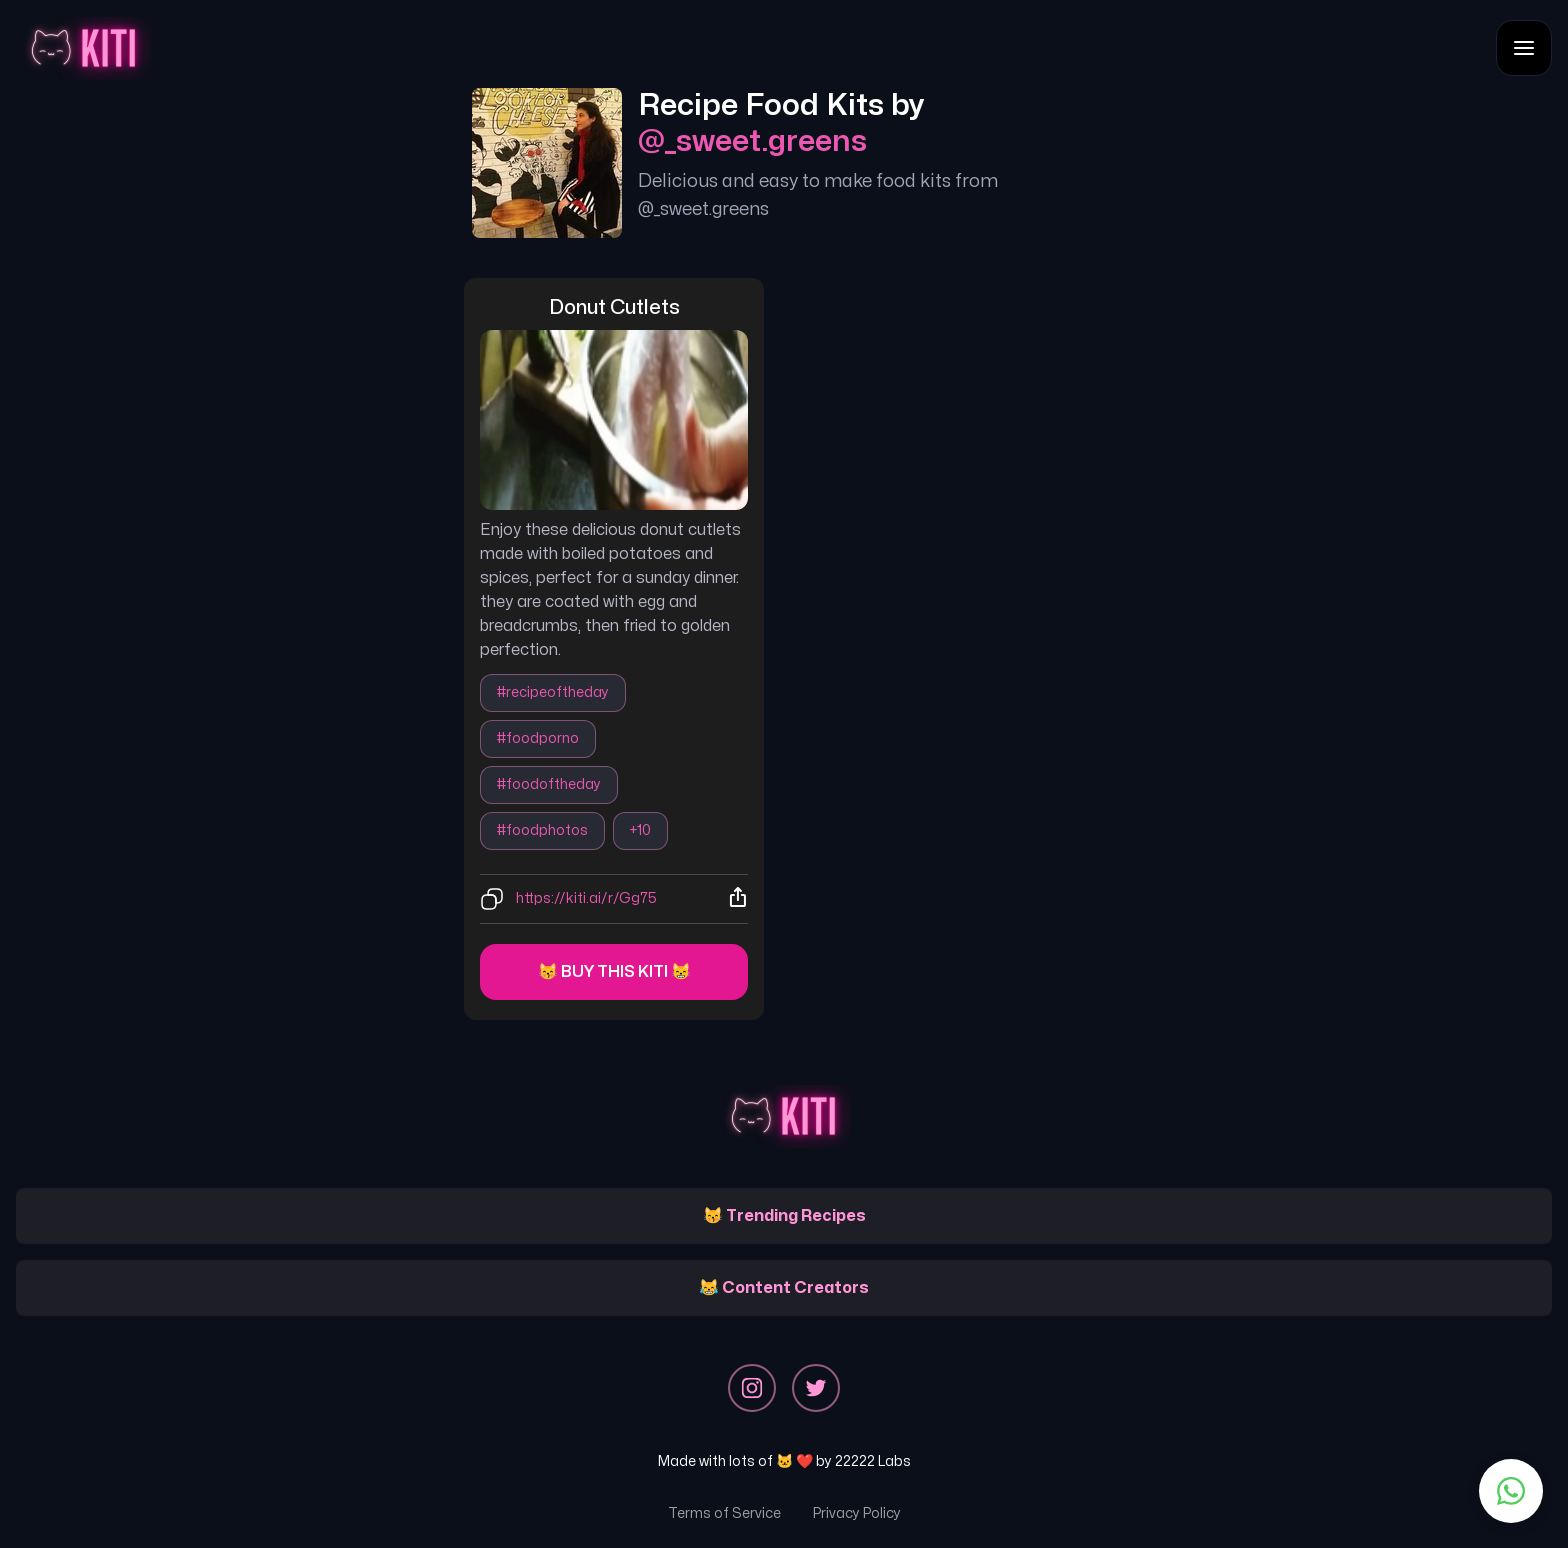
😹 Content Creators (784, 1288)
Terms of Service (724, 1513)
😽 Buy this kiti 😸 (614, 972)
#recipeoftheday (553, 692)
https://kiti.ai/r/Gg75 (586, 898)
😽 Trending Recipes (784, 1216)
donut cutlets (614, 307)
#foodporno (538, 738)
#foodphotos (542, 830)
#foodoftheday (549, 784)
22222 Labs (873, 1461)
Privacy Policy (857, 1513)
